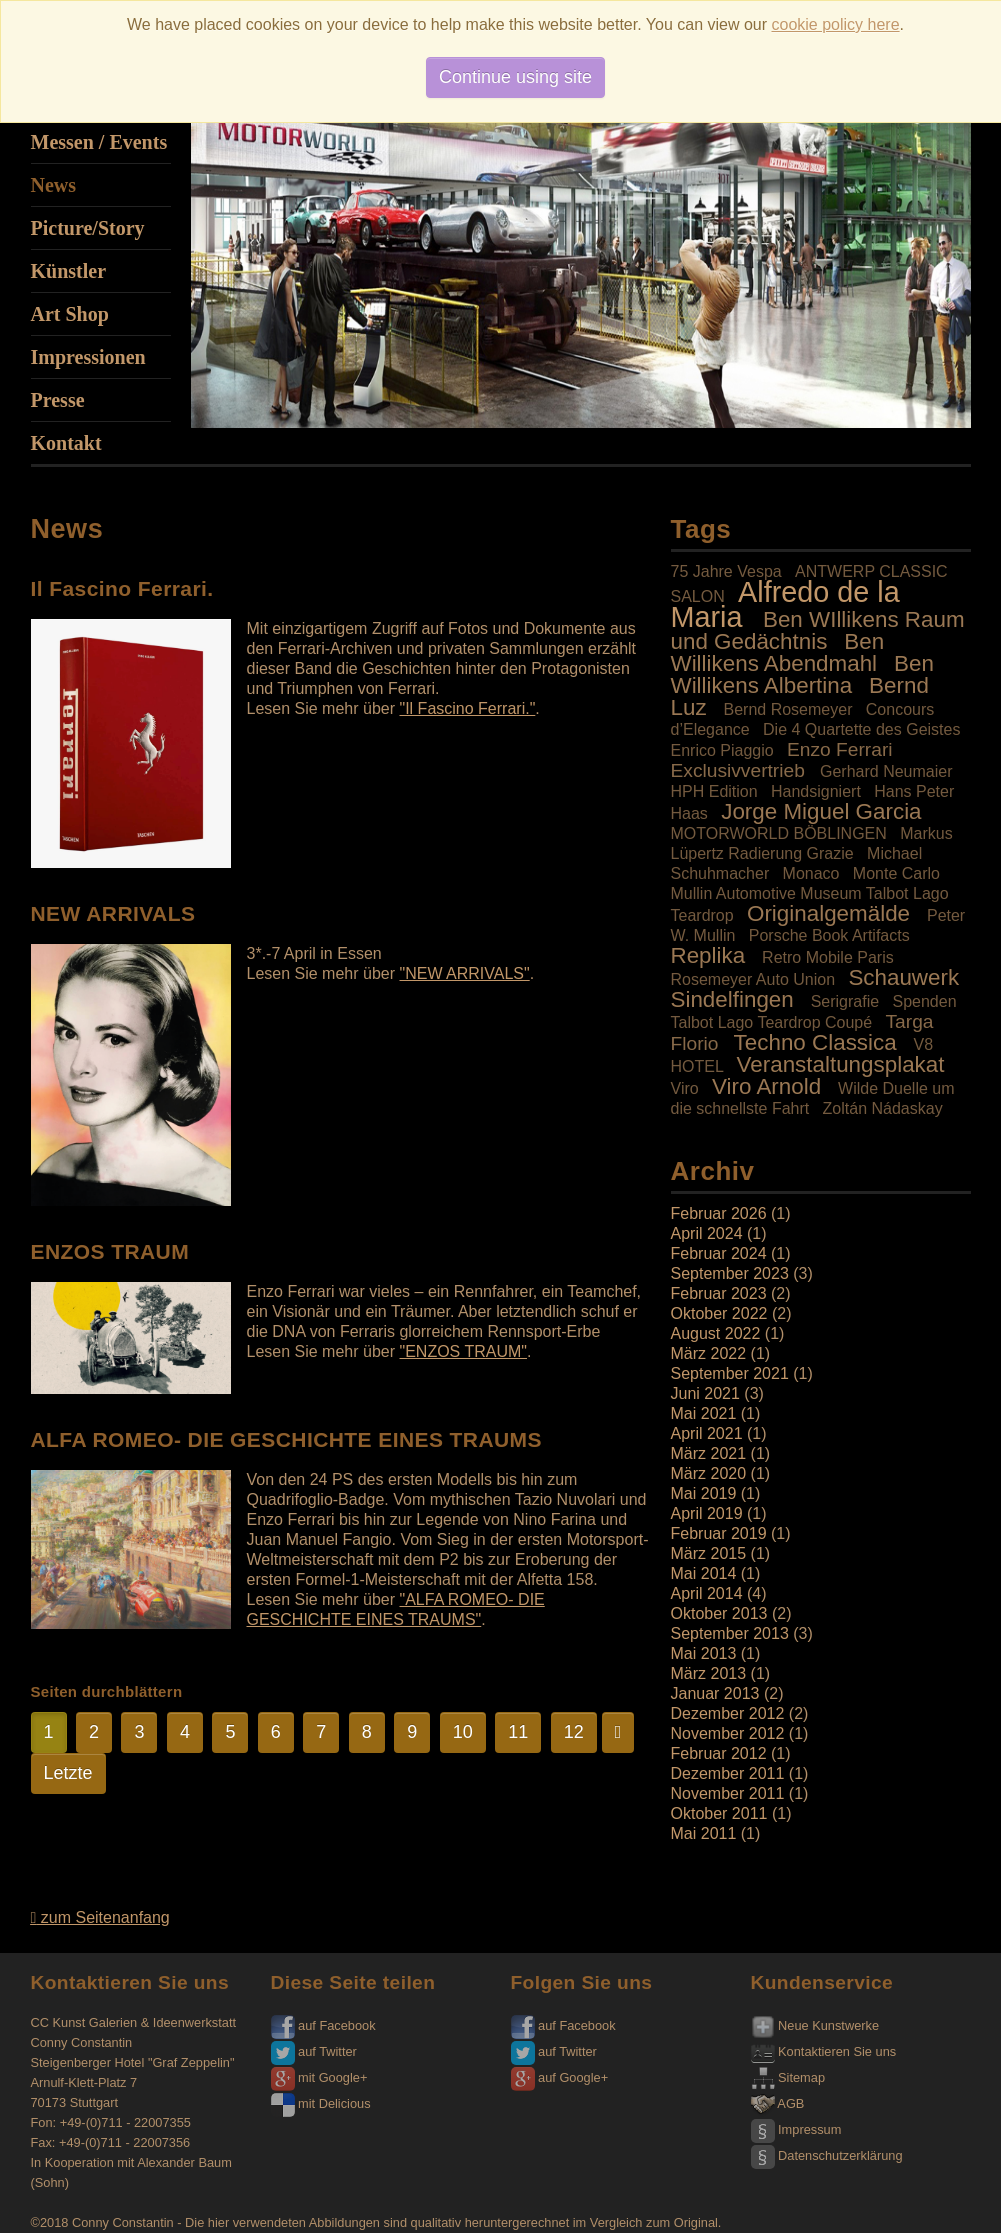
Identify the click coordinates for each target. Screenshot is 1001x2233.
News (54, 185)
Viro (685, 1088)
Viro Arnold (766, 1086)
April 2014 (707, 1593)
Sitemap (788, 2077)
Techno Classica (815, 1042)
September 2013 (730, 1633)
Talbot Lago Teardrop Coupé (772, 1022)
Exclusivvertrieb (738, 770)
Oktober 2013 (719, 1613)
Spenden (924, 1001)
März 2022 (709, 1353)
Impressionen (88, 357)
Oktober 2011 (719, 1813)
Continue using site (515, 77)
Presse (58, 400)
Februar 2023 (719, 1293)
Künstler (69, 271)
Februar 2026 (719, 1213)
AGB (778, 2103)
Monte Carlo (896, 873)
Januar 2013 (715, 1693)
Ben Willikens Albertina (802, 674)
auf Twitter (314, 2051)
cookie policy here (836, 24)
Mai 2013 (704, 1653)
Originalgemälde (828, 913)
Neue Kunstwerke (815, 2025)
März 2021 (709, 1453)
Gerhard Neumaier (886, 771)
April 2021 (707, 1433)
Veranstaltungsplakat (841, 1064)
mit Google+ (319, 2077)
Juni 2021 (705, 1393)
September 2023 (730, 1273)
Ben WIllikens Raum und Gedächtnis (818, 630)
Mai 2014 (704, 1573)
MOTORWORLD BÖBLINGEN (779, 833)
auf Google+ (560, 2077)
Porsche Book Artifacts (829, 935)
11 (518, 1732)
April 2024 (707, 1233)
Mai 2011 (704, 1833)
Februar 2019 (719, 1533)
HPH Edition (714, 791)
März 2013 (709, 1673)
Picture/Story (88, 228)
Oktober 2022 (719, 1313)
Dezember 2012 (728, 1713)
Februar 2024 (719, 1253)
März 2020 (709, 1473)
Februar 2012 (719, 1753)
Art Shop (70, 314)
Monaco (811, 873)
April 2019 (707, 1513)
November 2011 (728, 1793)
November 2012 (728, 1733)
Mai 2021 (704, 1413)
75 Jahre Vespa (726, 571)
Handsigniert (816, 791)
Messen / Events (99, 142)
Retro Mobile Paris (828, 957)
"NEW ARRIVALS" (464, 973)
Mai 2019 (704, 1493)
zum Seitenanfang (100, 1917)
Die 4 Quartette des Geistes (861, 729)
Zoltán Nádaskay (883, 1108)
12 (574, 1732)
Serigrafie (845, 1001)
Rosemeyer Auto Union (753, 979)
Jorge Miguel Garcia (821, 811)
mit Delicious (321, 2103)
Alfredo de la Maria (785, 604)
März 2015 (709, 1553)
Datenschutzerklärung (827, 2155)
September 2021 (730, 1373)
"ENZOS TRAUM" (463, 1351)
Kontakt (66, 443)
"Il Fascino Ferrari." (467, 708)
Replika (708, 955)
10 (463, 1732)
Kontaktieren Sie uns (824, 2051)
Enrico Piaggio (722, 750)
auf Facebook (323, 2025)
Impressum (796, 2129)
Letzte (68, 1773)
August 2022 (716, 1333)
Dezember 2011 (728, 1773)
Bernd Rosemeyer (788, 709)
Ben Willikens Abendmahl (778, 652)
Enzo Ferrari (840, 749)
